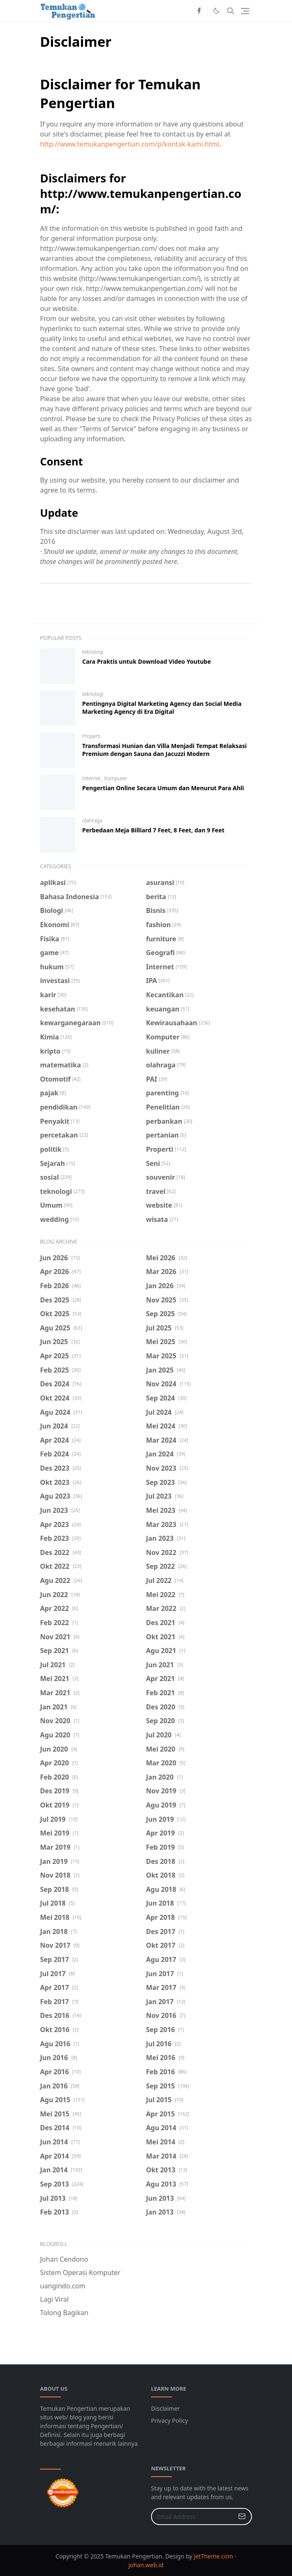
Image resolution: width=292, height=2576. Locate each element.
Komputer (115, 778)
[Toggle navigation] (245, 11)
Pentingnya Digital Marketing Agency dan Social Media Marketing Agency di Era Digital (162, 707)
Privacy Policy (169, 2420)
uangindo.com (63, 2285)
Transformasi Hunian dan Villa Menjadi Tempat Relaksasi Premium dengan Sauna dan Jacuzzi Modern (164, 750)
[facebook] (199, 11)
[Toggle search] (230, 10)
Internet (92, 778)
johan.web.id (146, 2565)
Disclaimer (165, 2408)
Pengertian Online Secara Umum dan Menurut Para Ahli (163, 788)
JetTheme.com (213, 2556)
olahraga (92, 820)
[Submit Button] (242, 2516)
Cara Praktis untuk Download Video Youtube (146, 661)
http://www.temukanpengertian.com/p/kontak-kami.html (129, 144)
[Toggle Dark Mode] (216, 11)
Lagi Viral (54, 2299)
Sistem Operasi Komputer (80, 2272)
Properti (91, 736)
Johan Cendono (64, 2259)
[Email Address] (192, 2516)
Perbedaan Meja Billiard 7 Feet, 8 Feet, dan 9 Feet (153, 830)
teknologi (92, 651)
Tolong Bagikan (64, 2312)
